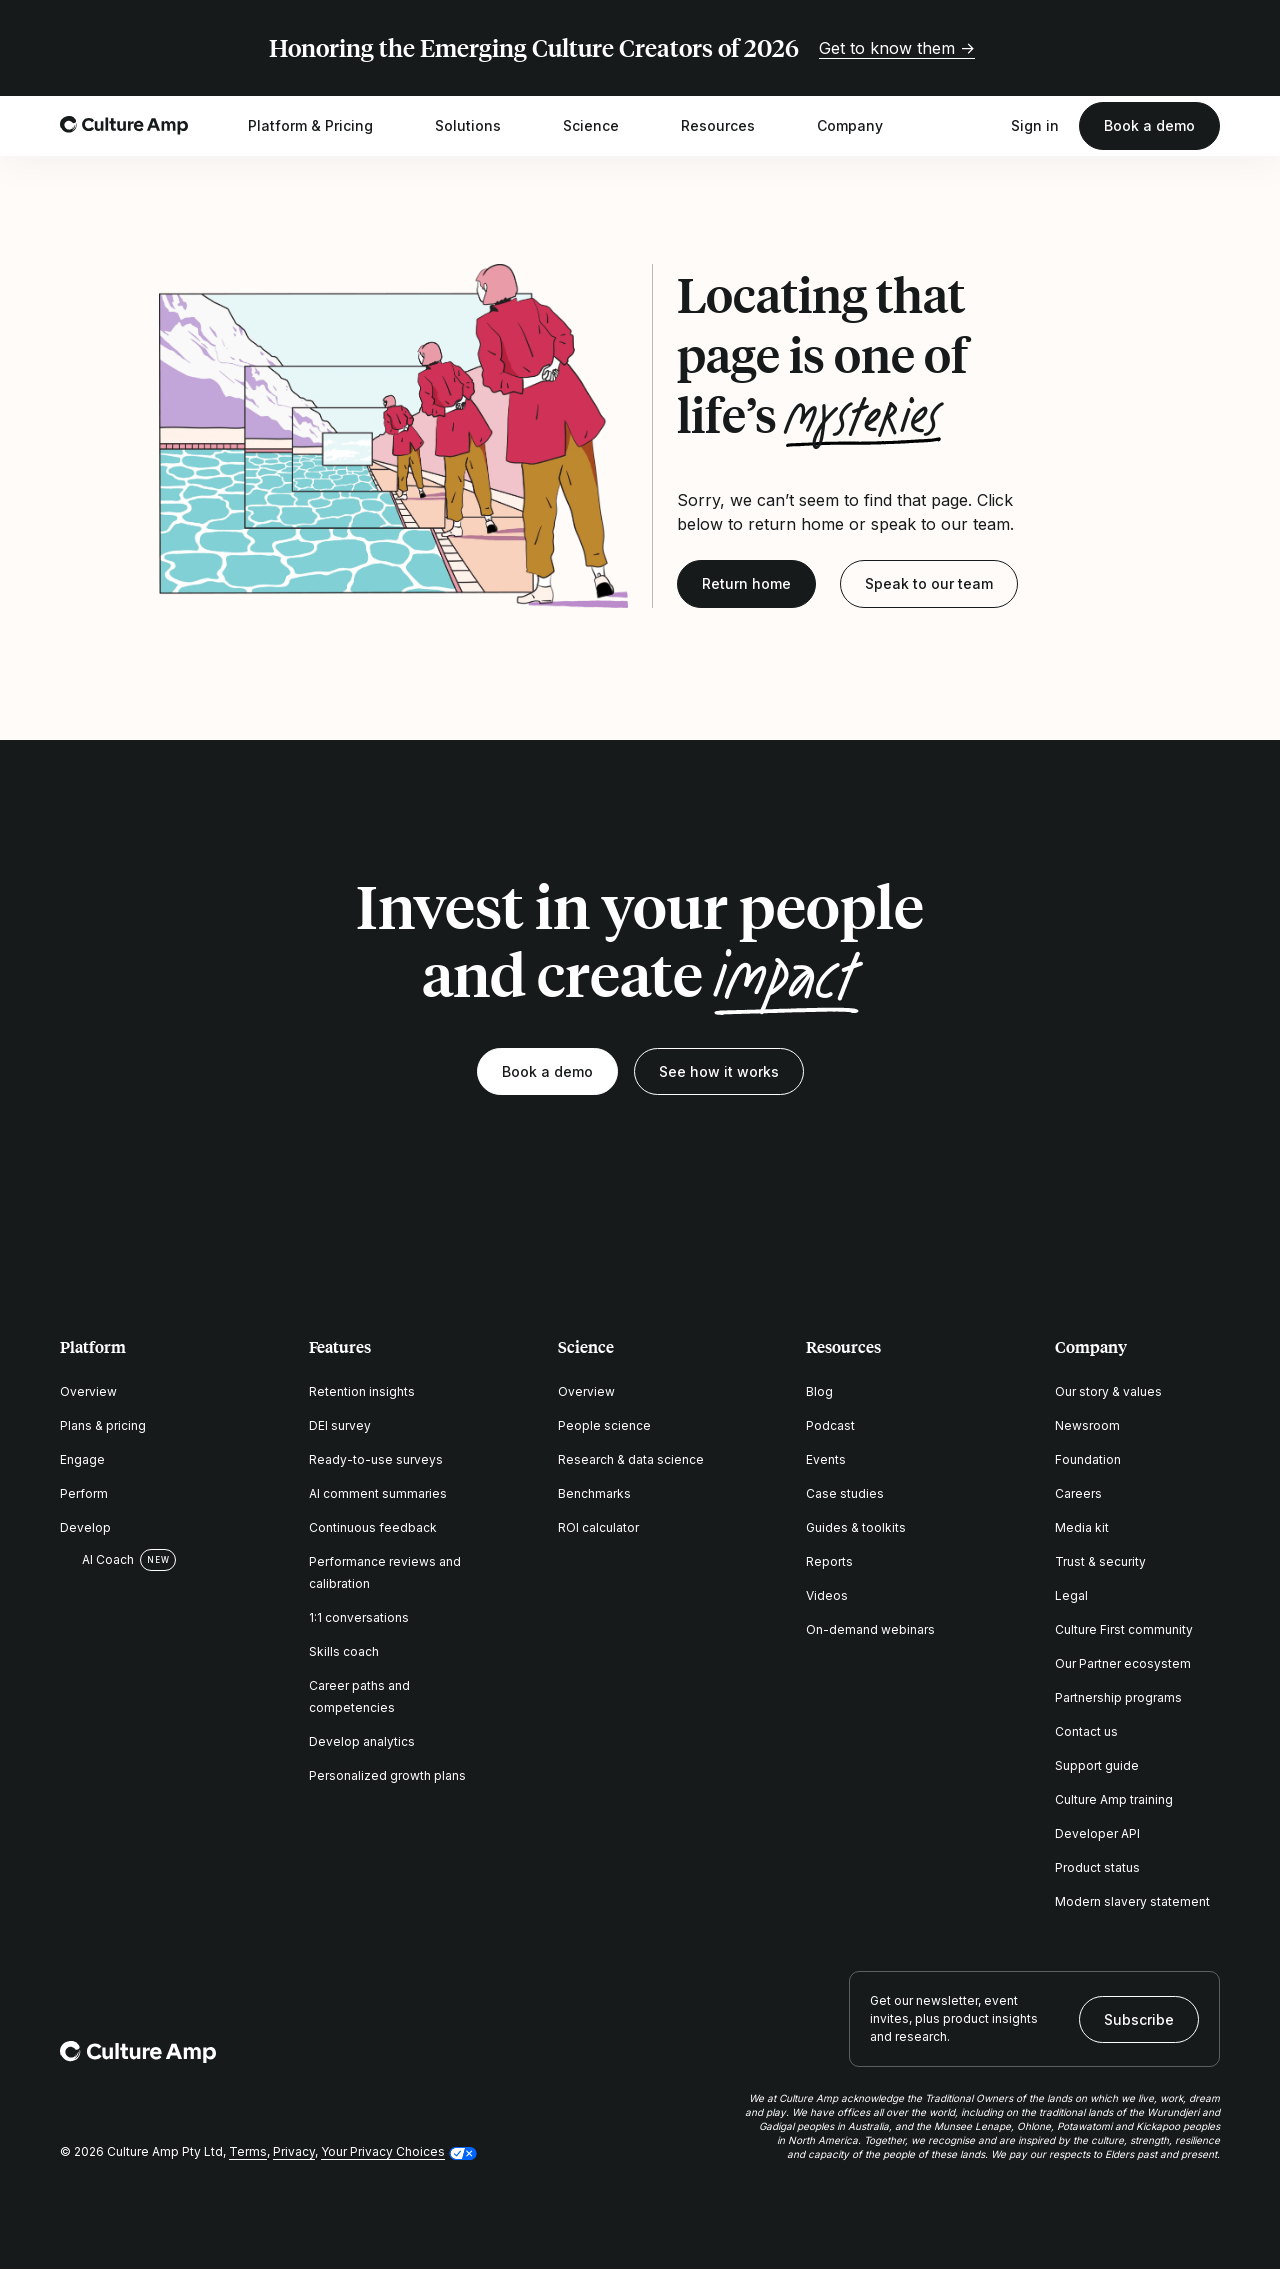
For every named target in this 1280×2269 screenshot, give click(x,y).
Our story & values (1108, 1391)
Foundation (1088, 1459)
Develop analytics (362, 1741)
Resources (731, 126)
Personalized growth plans (387, 1775)
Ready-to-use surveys (376, 1459)
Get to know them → (897, 48)
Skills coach (344, 1651)
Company (863, 126)
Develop (85, 1527)
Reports (829, 1561)
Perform (84, 1493)
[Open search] (981, 126)
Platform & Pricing (323, 126)
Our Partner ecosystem (1123, 1663)
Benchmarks (594, 1493)
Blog (819, 1391)
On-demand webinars (870, 1629)
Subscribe (1139, 2019)
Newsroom (1087, 1425)
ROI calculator (598, 1527)
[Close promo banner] (1208, 48)
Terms (248, 2151)
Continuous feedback (373, 1527)
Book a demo (1149, 125)
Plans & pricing (103, 1425)
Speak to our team (929, 583)
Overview (88, 1391)
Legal (1071, 1595)
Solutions (481, 126)
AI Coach (97, 1560)
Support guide (1097, 1765)
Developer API (1097, 1833)
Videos (827, 1595)
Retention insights (362, 1391)
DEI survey (340, 1425)
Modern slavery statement (1132, 1901)
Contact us (1086, 1731)
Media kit (1082, 1527)
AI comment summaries (378, 1493)
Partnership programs (1118, 1697)
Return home (746, 583)
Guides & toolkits (856, 1527)
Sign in (1035, 125)
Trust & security (1100, 1561)
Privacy (294, 2151)
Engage (82, 1459)
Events (826, 1459)
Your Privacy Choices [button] (383, 2151)
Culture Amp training (1114, 1799)
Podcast (830, 1425)
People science (604, 1425)
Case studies (845, 1493)
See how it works (719, 1071)
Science (604, 126)
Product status (1097, 1867)
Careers (1078, 1493)
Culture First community (1124, 1629)
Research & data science (631, 1459)
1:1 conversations (359, 1617)
